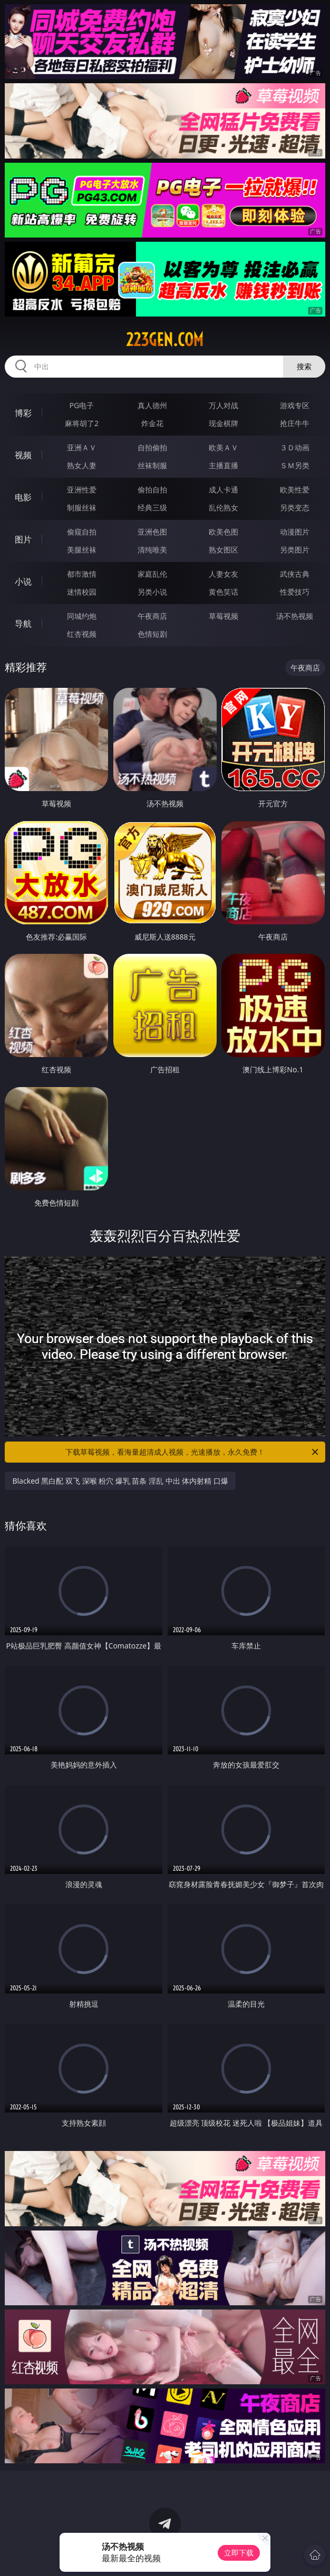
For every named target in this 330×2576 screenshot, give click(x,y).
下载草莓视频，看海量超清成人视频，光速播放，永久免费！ (192, 1452)
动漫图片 (294, 532)
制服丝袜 (81, 507)
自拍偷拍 (152, 447)
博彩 (23, 413)
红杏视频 (81, 634)
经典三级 (152, 507)
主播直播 (223, 465)
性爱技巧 (294, 592)
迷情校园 (81, 592)
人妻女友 (223, 574)
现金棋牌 (223, 423)
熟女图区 (223, 550)
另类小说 (152, 592)
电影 (23, 497)
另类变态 (294, 507)
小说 (23, 581)
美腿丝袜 (81, 550)
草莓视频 (223, 616)
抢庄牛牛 (294, 423)
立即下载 (239, 2553)
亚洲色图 (152, 532)
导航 (23, 623)
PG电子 (82, 405)
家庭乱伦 (152, 574)
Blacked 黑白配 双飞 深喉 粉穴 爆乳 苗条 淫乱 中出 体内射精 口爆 (120, 1481)
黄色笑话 (223, 592)
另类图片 (294, 550)
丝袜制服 (152, 465)
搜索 (304, 366)
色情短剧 (152, 634)
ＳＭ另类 (294, 465)
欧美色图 (223, 532)
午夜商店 (152, 616)
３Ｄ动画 (294, 447)
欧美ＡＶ (223, 447)
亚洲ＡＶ (81, 447)
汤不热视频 (294, 616)
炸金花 (152, 423)
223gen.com (164, 339)
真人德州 (152, 405)
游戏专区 (294, 405)
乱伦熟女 (223, 507)
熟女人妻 (81, 465)
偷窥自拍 (81, 532)
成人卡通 (223, 490)
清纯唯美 (152, 550)
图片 (23, 539)
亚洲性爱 (81, 490)
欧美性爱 (294, 490)
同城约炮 (81, 616)
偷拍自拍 (152, 490)
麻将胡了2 (82, 423)
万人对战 (223, 405)
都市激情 (81, 574)
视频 (23, 455)
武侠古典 (294, 574)
